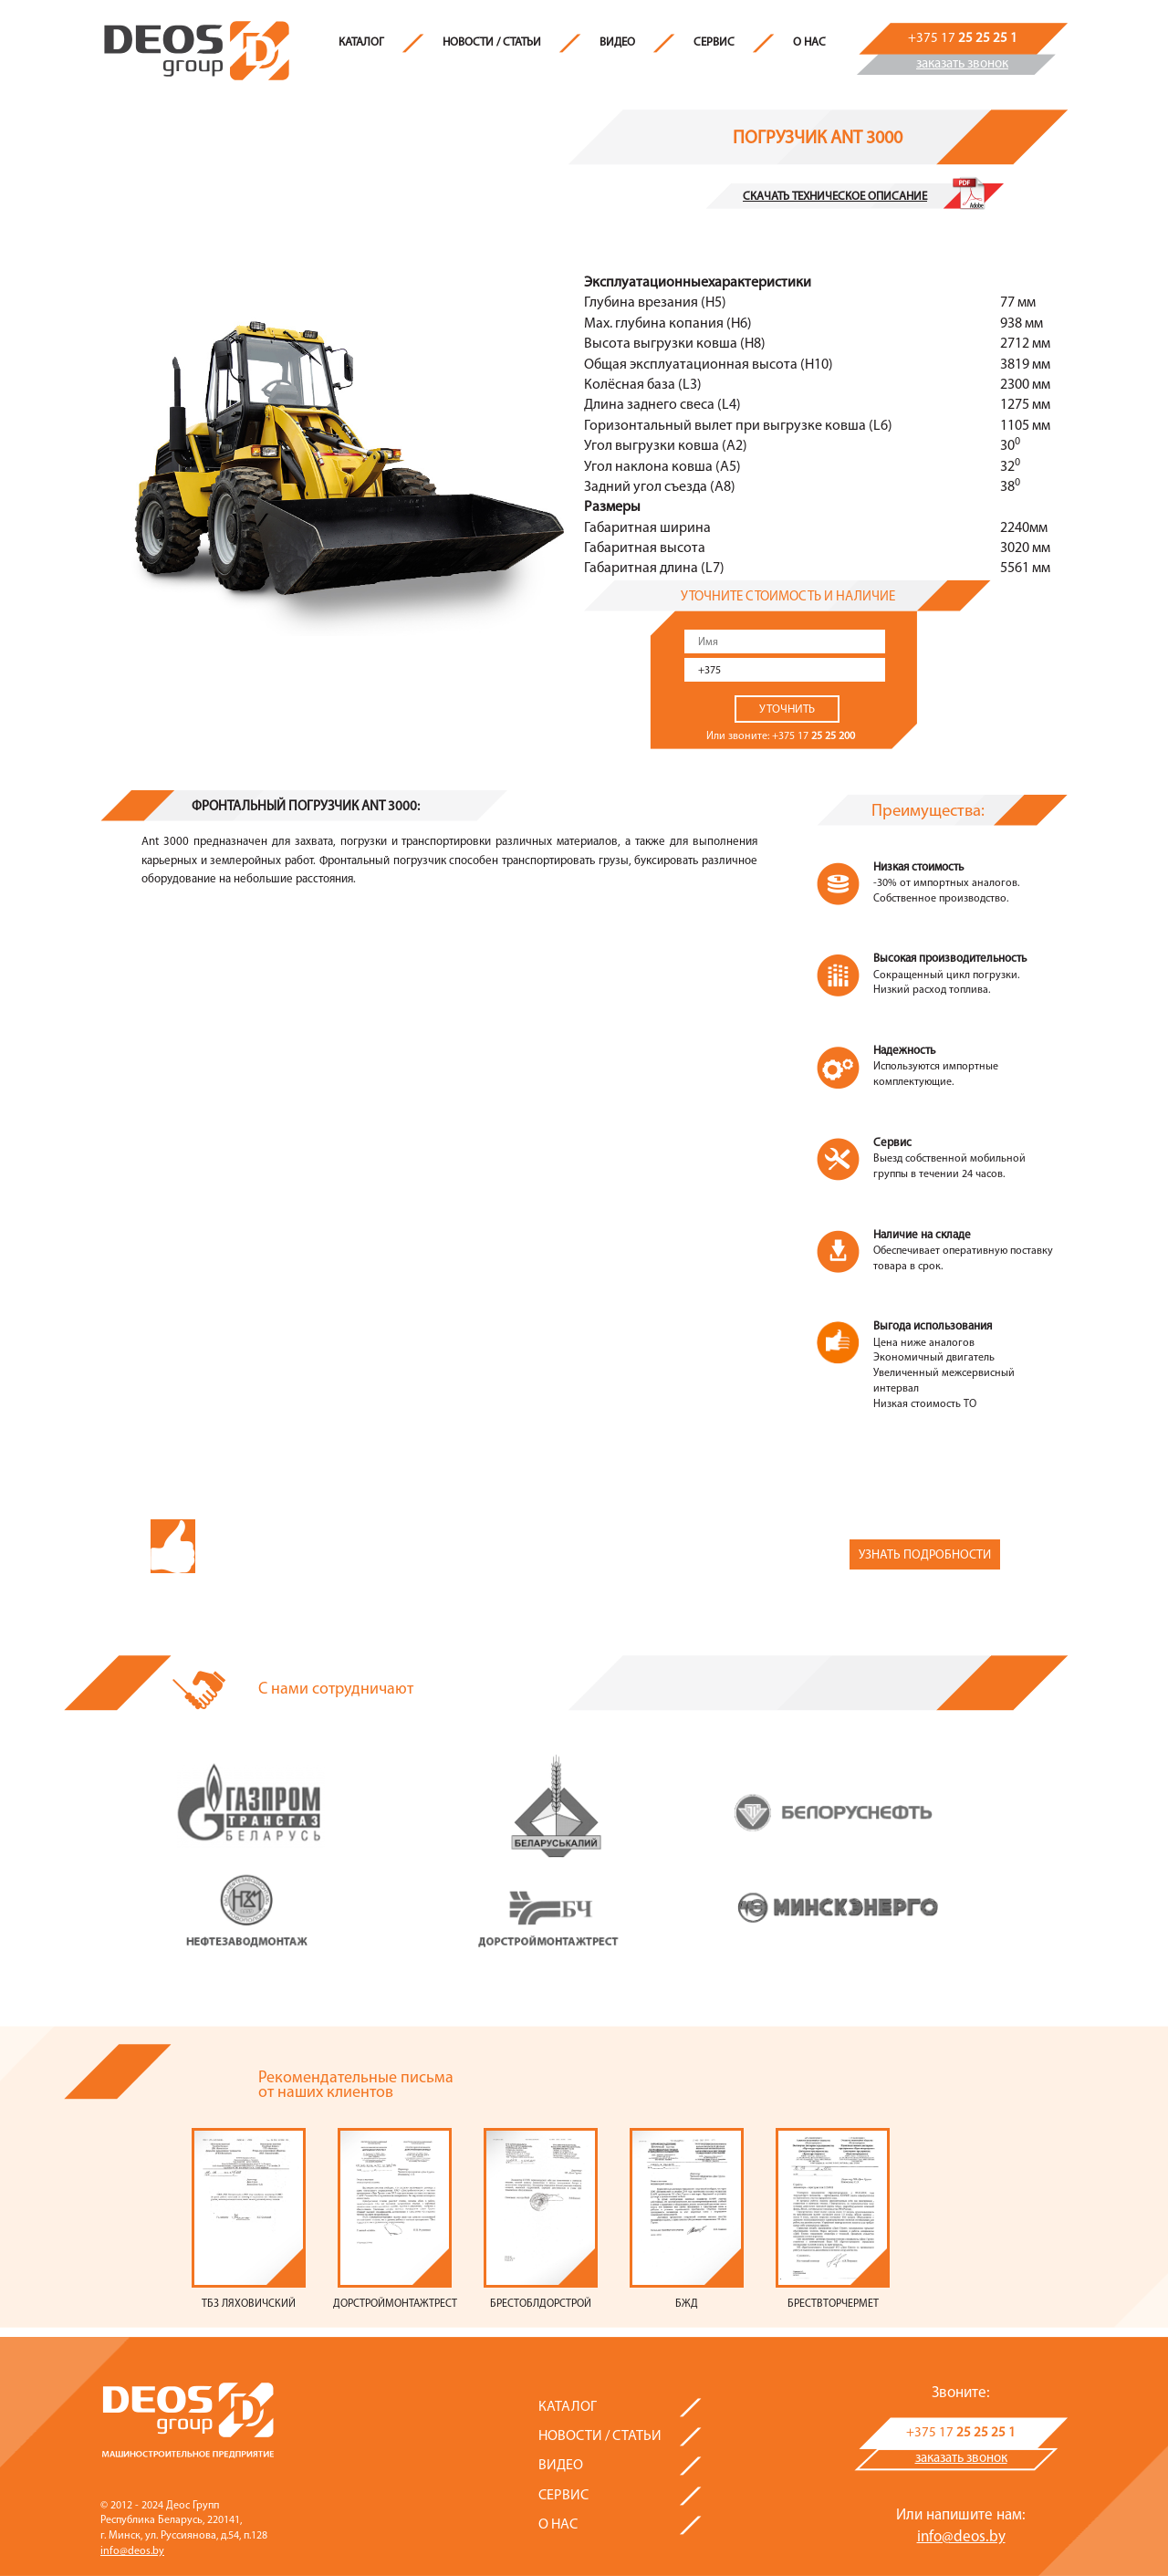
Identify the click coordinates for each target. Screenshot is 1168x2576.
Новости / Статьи (492, 42)
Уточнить (787, 709)
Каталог (361, 42)
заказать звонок (962, 64)
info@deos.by (132, 2551)
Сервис (714, 42)
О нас (809, 42)
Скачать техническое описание (835, 197)
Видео (617, 42)
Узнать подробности (925, 1555)
